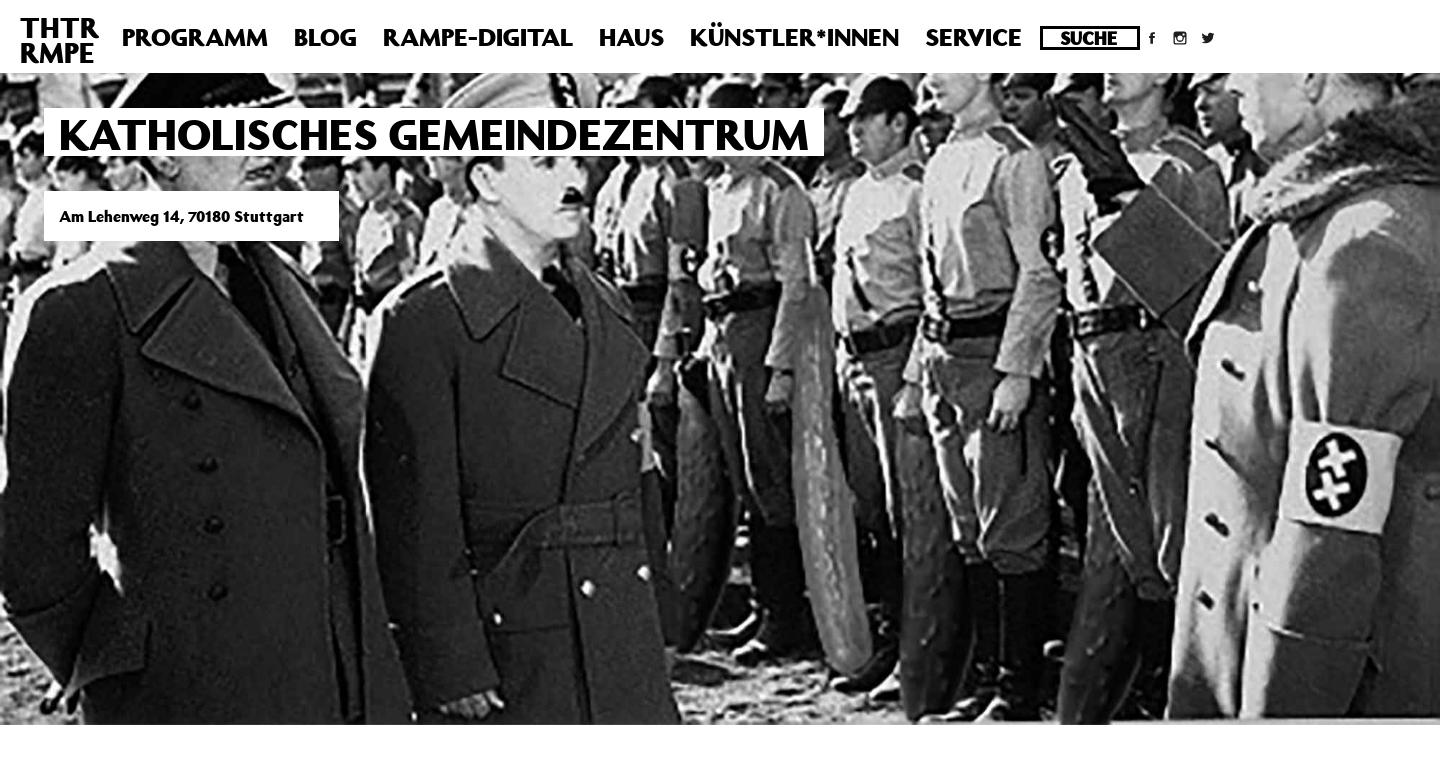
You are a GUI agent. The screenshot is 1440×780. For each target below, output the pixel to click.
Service (973, 37)
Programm (195, 37)
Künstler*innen (794, 37)
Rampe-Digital (478, 37)
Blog (325, 37)
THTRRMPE (59, 40)
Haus (631, 37)
